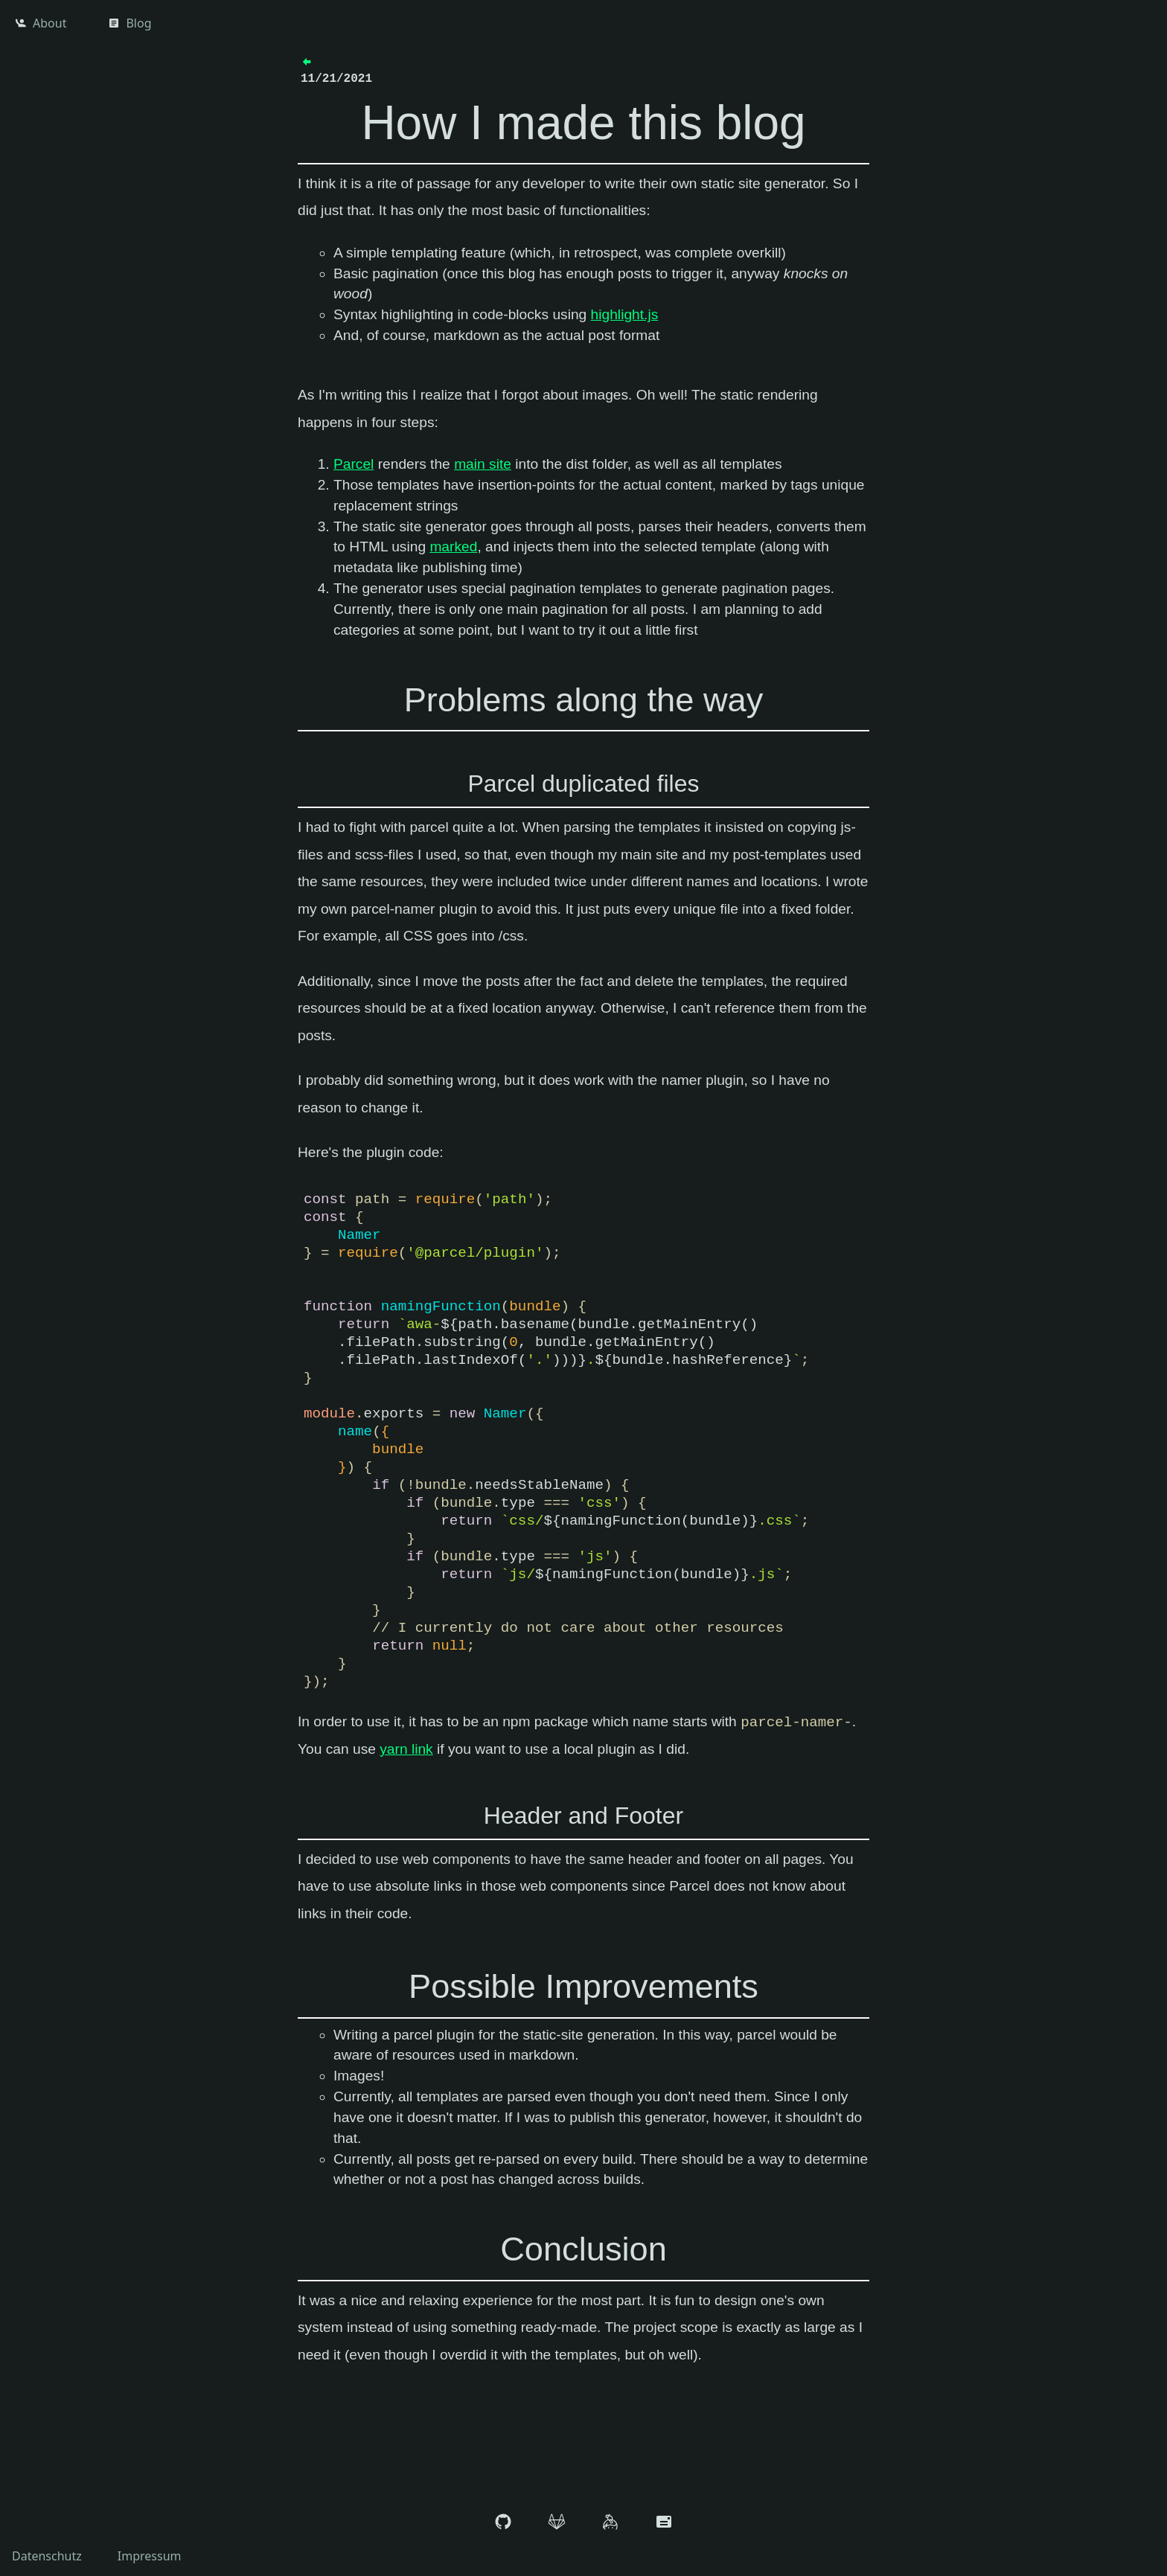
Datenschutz (47, 2556)
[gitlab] (557, 2523)
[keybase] (610, 2523)
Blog (129, 23)
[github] (503, 2523)
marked (453, 546)
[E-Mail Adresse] (664, 2523)
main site (482, 464)
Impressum (150, 2556)
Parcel (353, 464)
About (40, 23)
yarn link (406, 1749)
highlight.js (625, 314)
